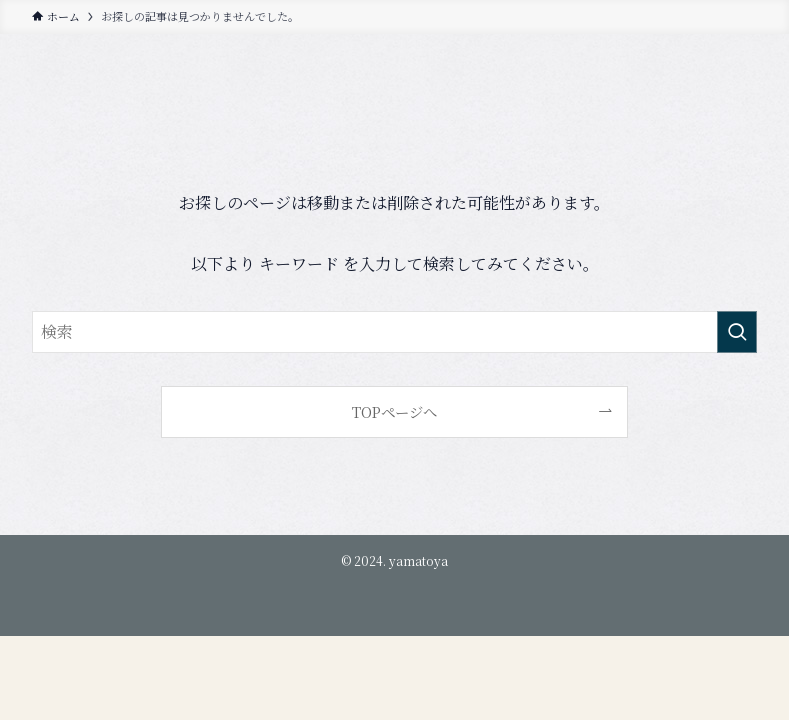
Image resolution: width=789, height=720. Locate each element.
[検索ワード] (395, 332)
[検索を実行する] (737, 332)
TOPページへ (394, 411)
